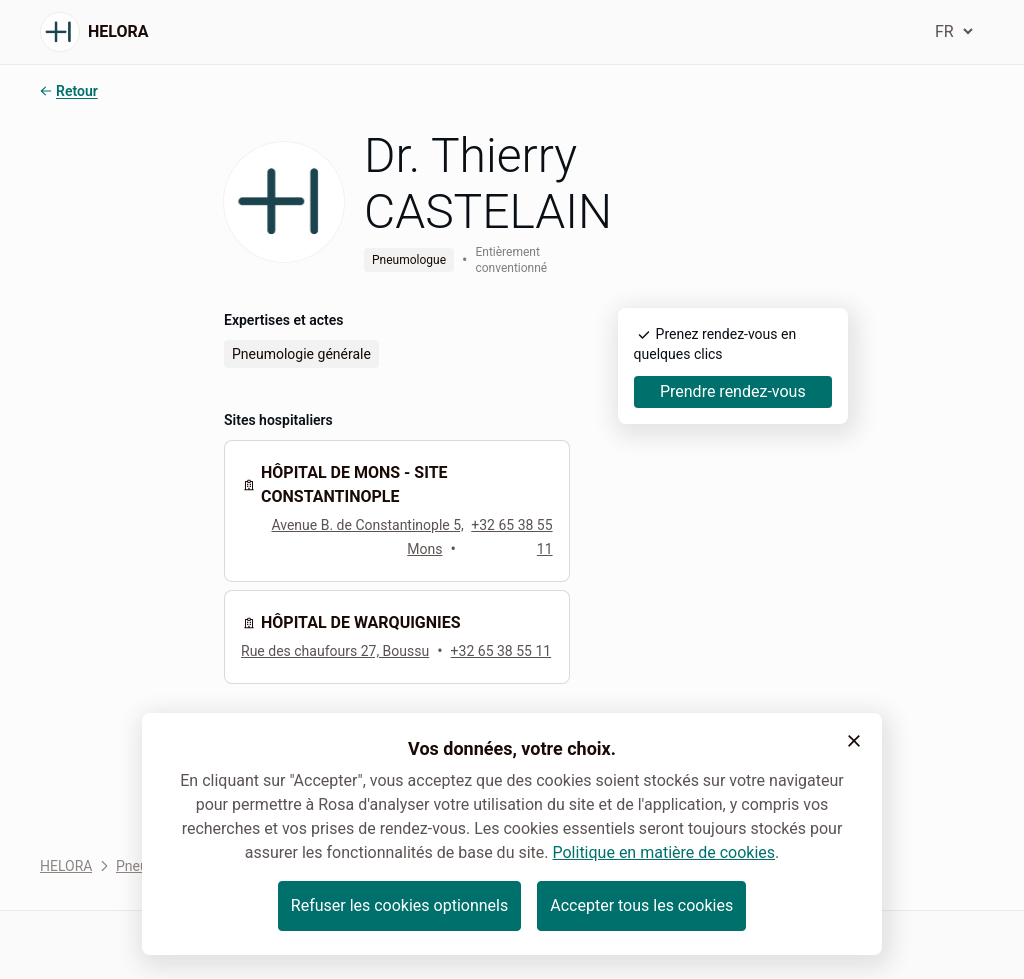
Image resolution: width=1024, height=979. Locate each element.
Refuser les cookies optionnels (399, 905)
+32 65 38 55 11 (501, 651)
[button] (854, 741)
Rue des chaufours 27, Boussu (335, 651)
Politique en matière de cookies (663, 852)
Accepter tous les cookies (641, 905)
